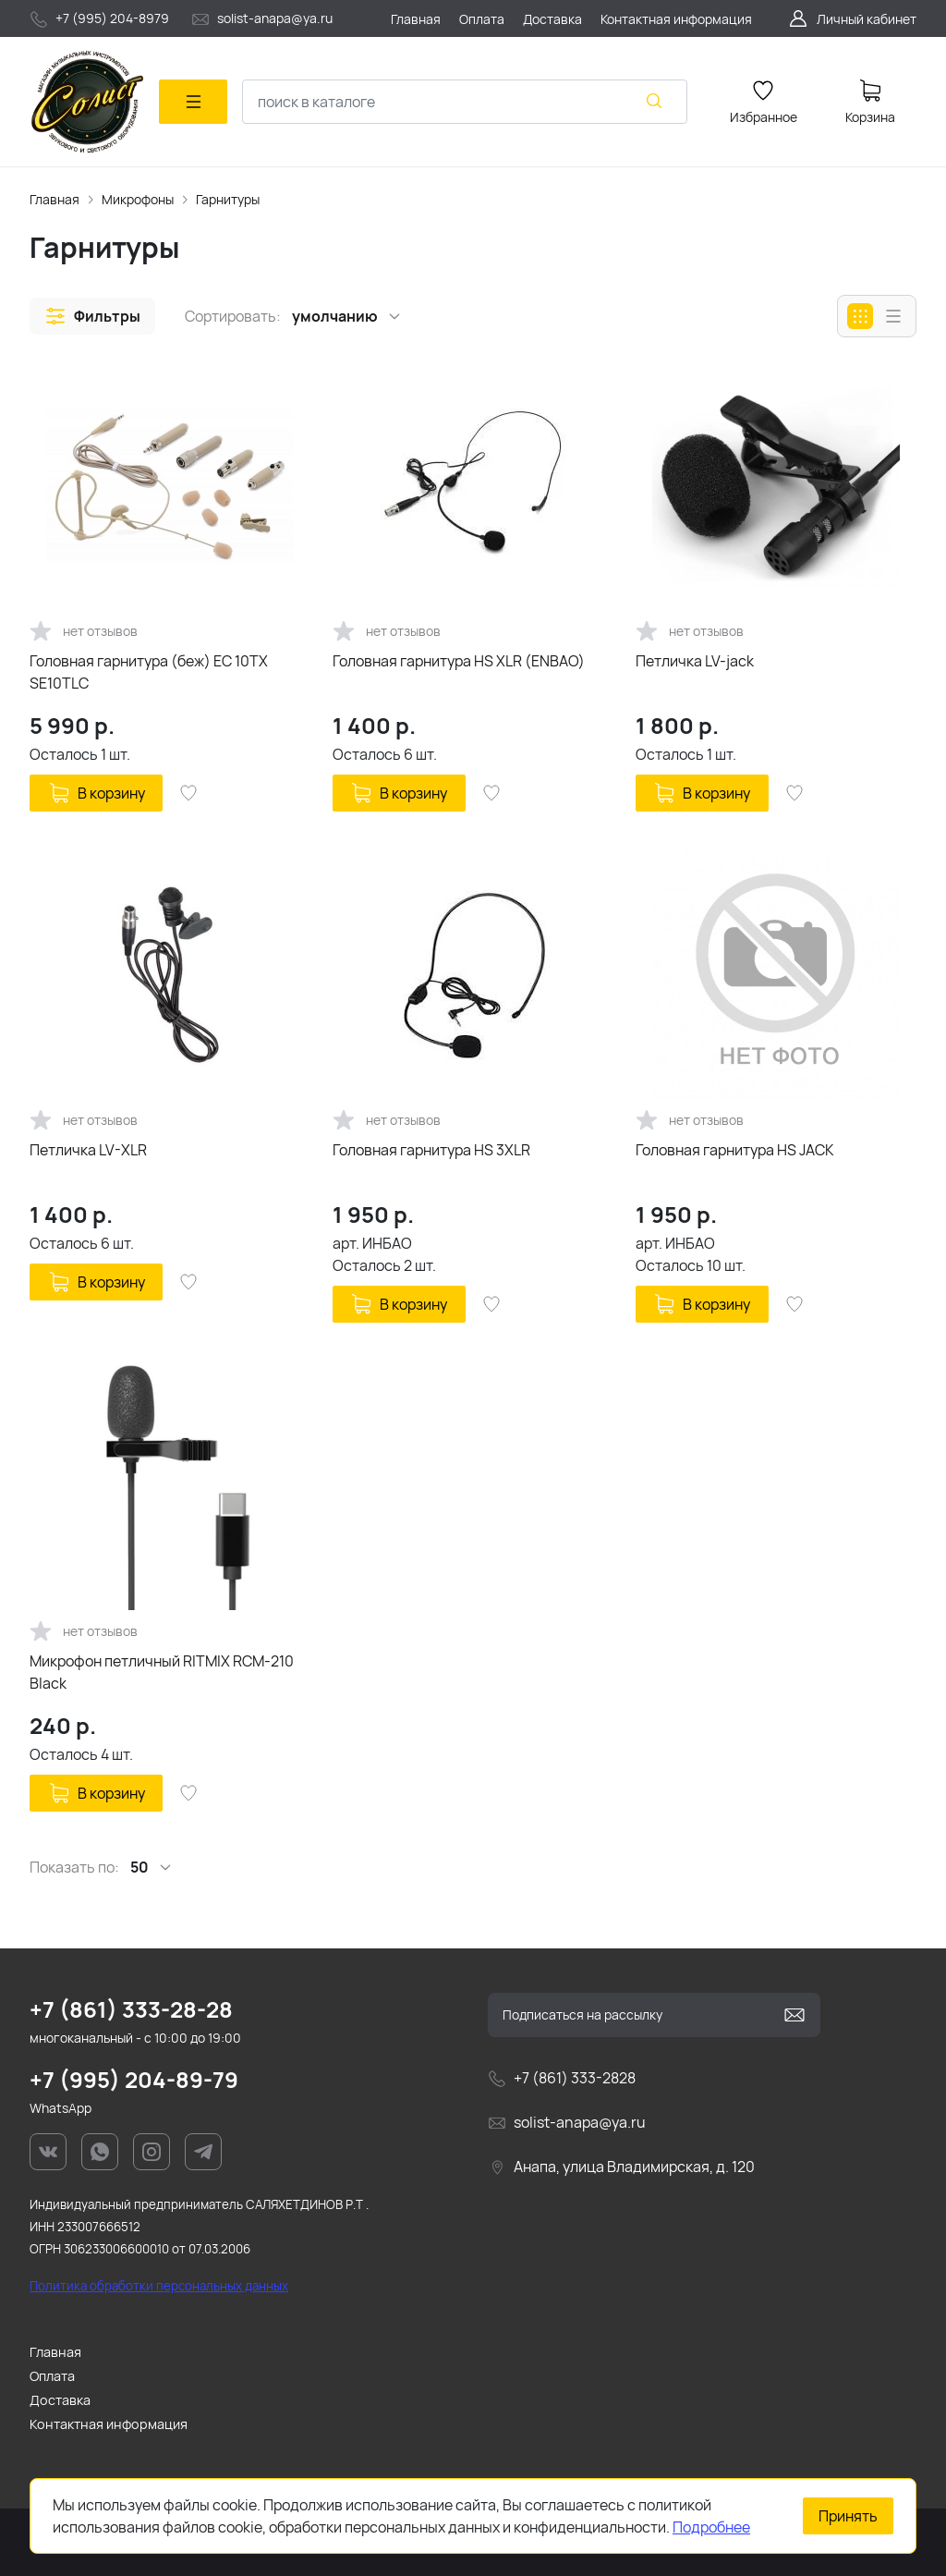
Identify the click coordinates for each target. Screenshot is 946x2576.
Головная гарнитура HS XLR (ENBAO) (459, 661)
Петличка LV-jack (695, 661)
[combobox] (464, 101)
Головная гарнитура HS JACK (735, 1150)
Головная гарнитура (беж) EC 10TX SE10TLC (149, 672)
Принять (848, 2516)
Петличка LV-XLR (88, 1150)
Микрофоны (138, 199)
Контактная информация (109, 2424)
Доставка (60, 2400)
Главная (54, 199)
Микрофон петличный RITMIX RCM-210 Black (162, 1672)
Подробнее (711, 2527)
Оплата (52, 2376)
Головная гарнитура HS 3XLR (431, 1150)
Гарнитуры (228, 199)
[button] (92, 316)
